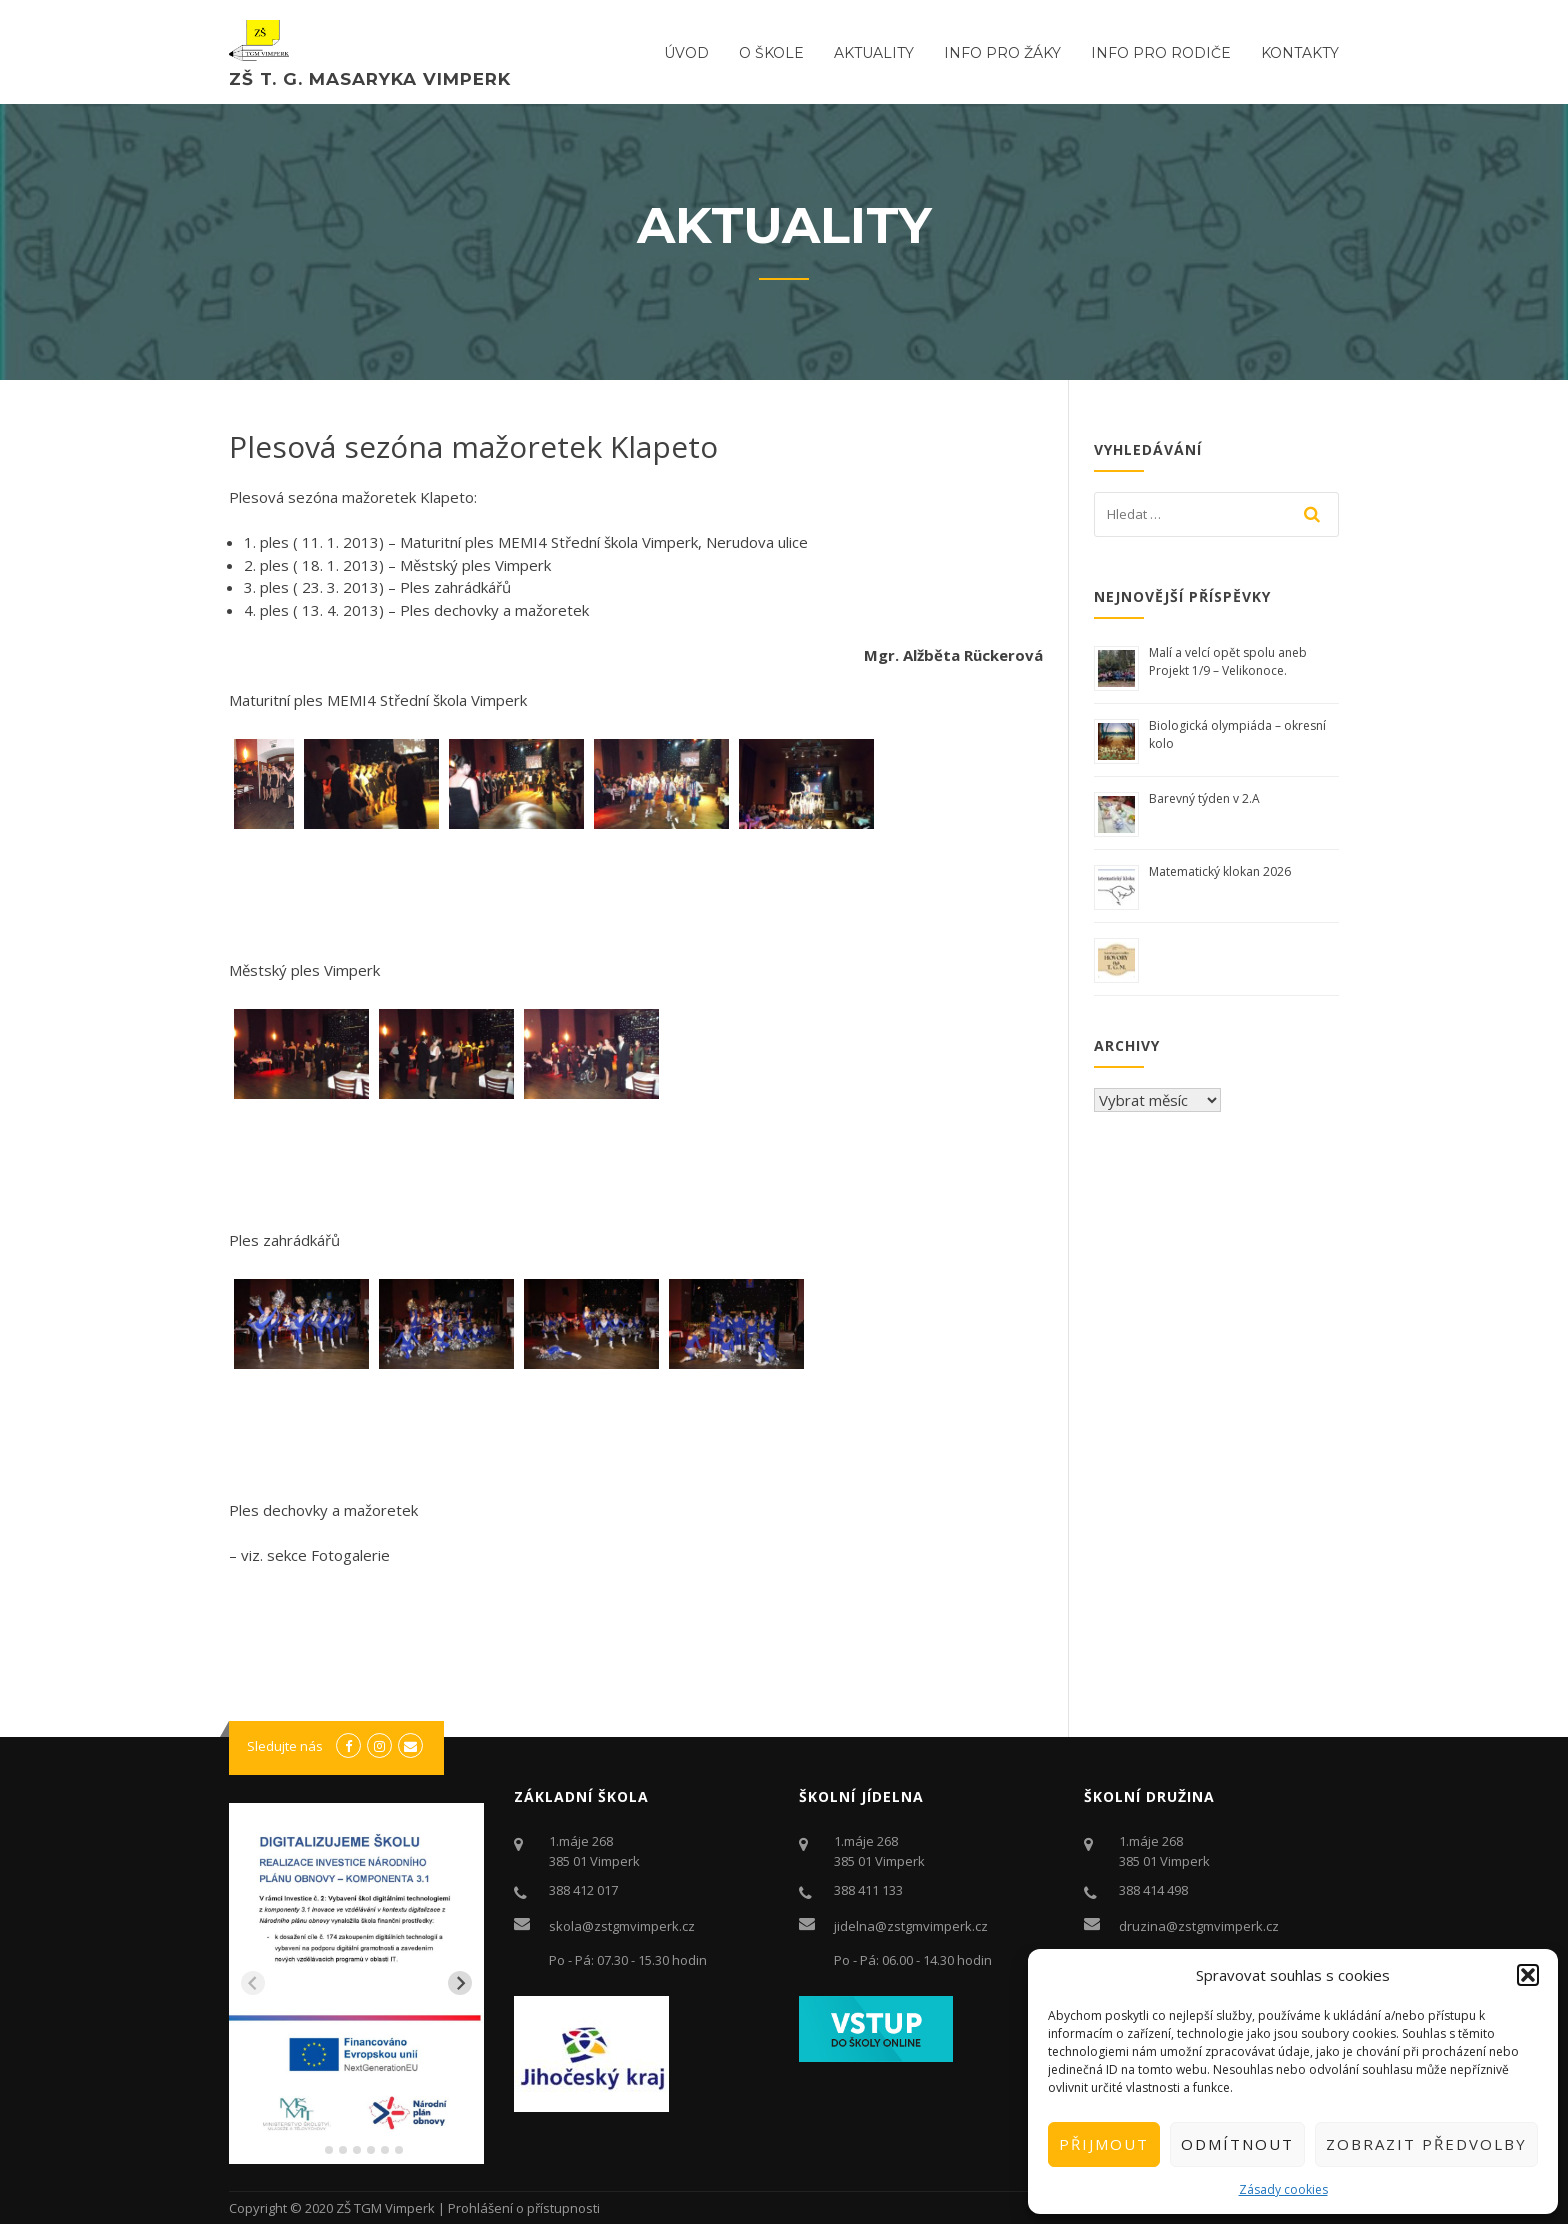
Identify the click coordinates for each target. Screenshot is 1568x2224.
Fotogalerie (350, 1555)
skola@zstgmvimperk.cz (622, 1926)
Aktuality (874, 53)
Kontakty (1300, 53)
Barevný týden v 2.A (1204, 798)
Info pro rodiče (1161, 53)
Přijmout (1104, 2144)
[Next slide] (460, 1983)
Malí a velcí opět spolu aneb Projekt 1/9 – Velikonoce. (1228, 661)
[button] (1528, 1975)
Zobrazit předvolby (1426, 2144)
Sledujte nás (285, 1746)
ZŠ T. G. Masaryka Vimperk (370, 79)
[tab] (314, 2150)
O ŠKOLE (771, 53)
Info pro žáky (1002, 53)
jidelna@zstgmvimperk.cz (911, 1926)
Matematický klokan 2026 (1220, 871)
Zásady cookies (1283, 2189)
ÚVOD (686, 53)
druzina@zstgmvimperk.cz (1199, 1926)
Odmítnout (1237, 2144)
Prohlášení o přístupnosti (524, 2208)
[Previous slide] (253, 1983)
